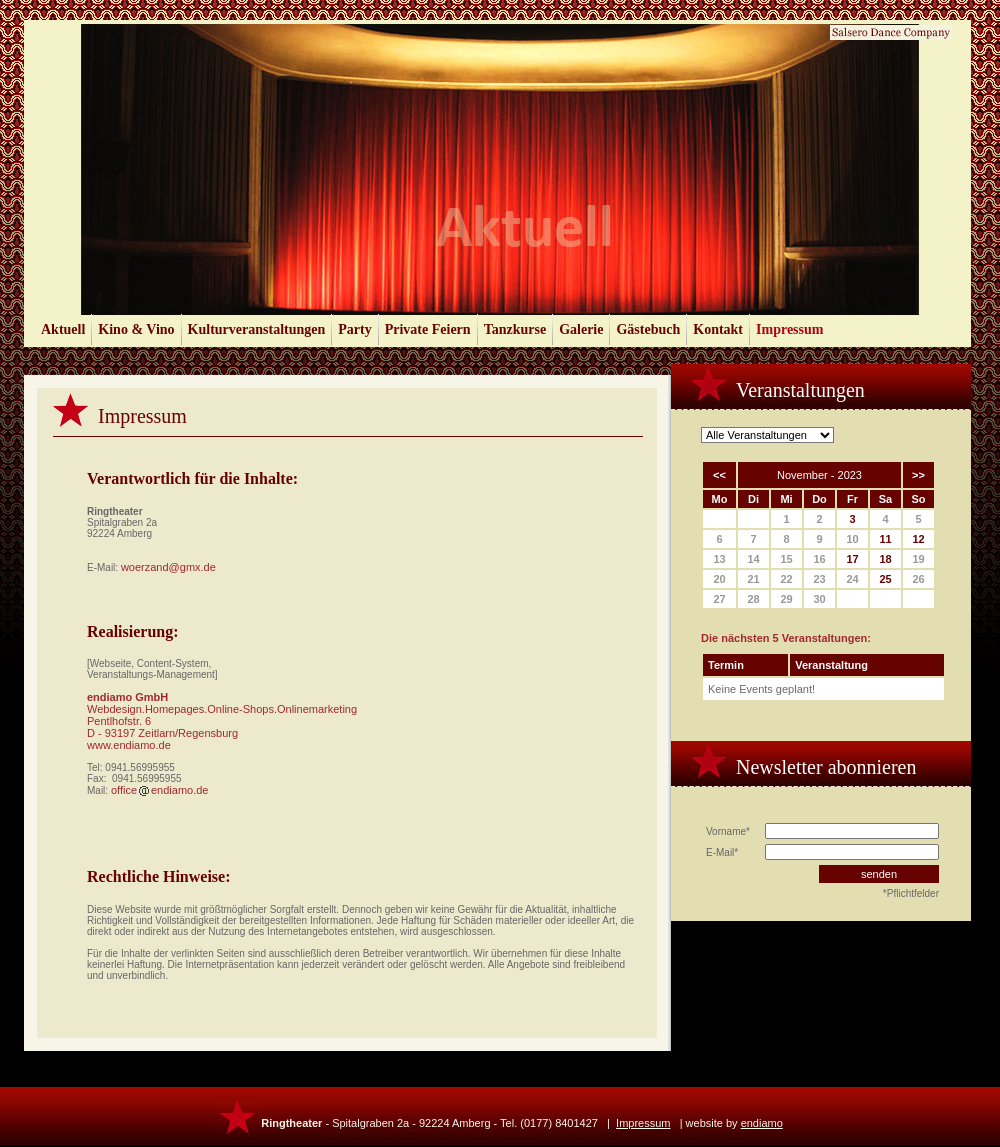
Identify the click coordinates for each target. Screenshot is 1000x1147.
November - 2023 (819, 475)
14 (753, 559)
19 (918, 559)
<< (719, 475)
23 (819, 579)
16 (819, 559)
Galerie (581, 329)
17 (852, 559)
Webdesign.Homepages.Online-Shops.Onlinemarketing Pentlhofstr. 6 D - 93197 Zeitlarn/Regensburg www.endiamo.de (222, 727)
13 (719, 559)
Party (354, 329)
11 (885, 539)
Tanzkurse (515, 329)
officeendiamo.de (160, 790)
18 (885, 559)
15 (786, 559)
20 (719, 579)
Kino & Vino (136, 329)
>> (918, 475)
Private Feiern (428, 329)
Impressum (789, 329)
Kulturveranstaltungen (257, 329)
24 (852, 579)
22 (786, 579)
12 (918, 539)
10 (852, 539)
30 (819, 599)
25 (885, 579)
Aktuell (63, 329)
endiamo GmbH (127, 697)
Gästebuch (648, 329)
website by (734, 1123)
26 (918, 579)
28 (753, 599)
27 (719, 599)
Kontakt (718, 329)
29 (786, 599)
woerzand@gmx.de (168, 567)
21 (753, 579)
